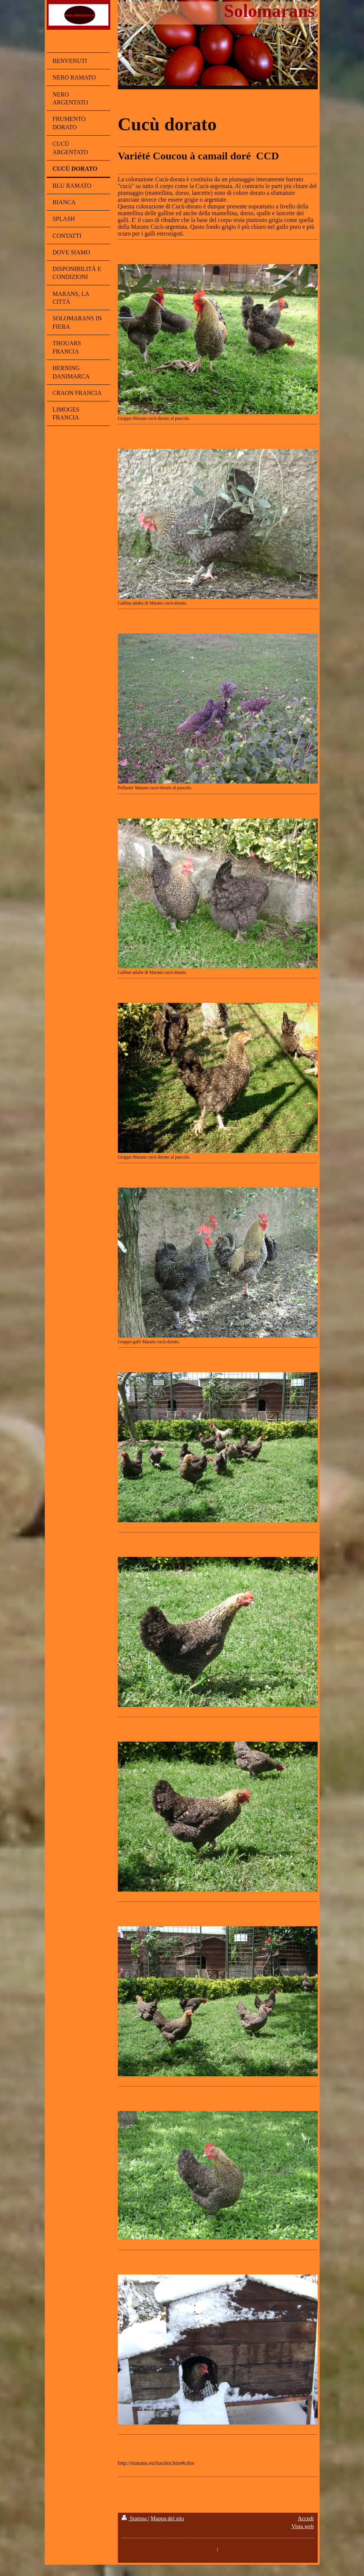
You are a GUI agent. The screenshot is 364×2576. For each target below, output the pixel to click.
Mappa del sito (167, 2518)
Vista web (302, 2526)
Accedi (306, 2518)
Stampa (135, 2518)
